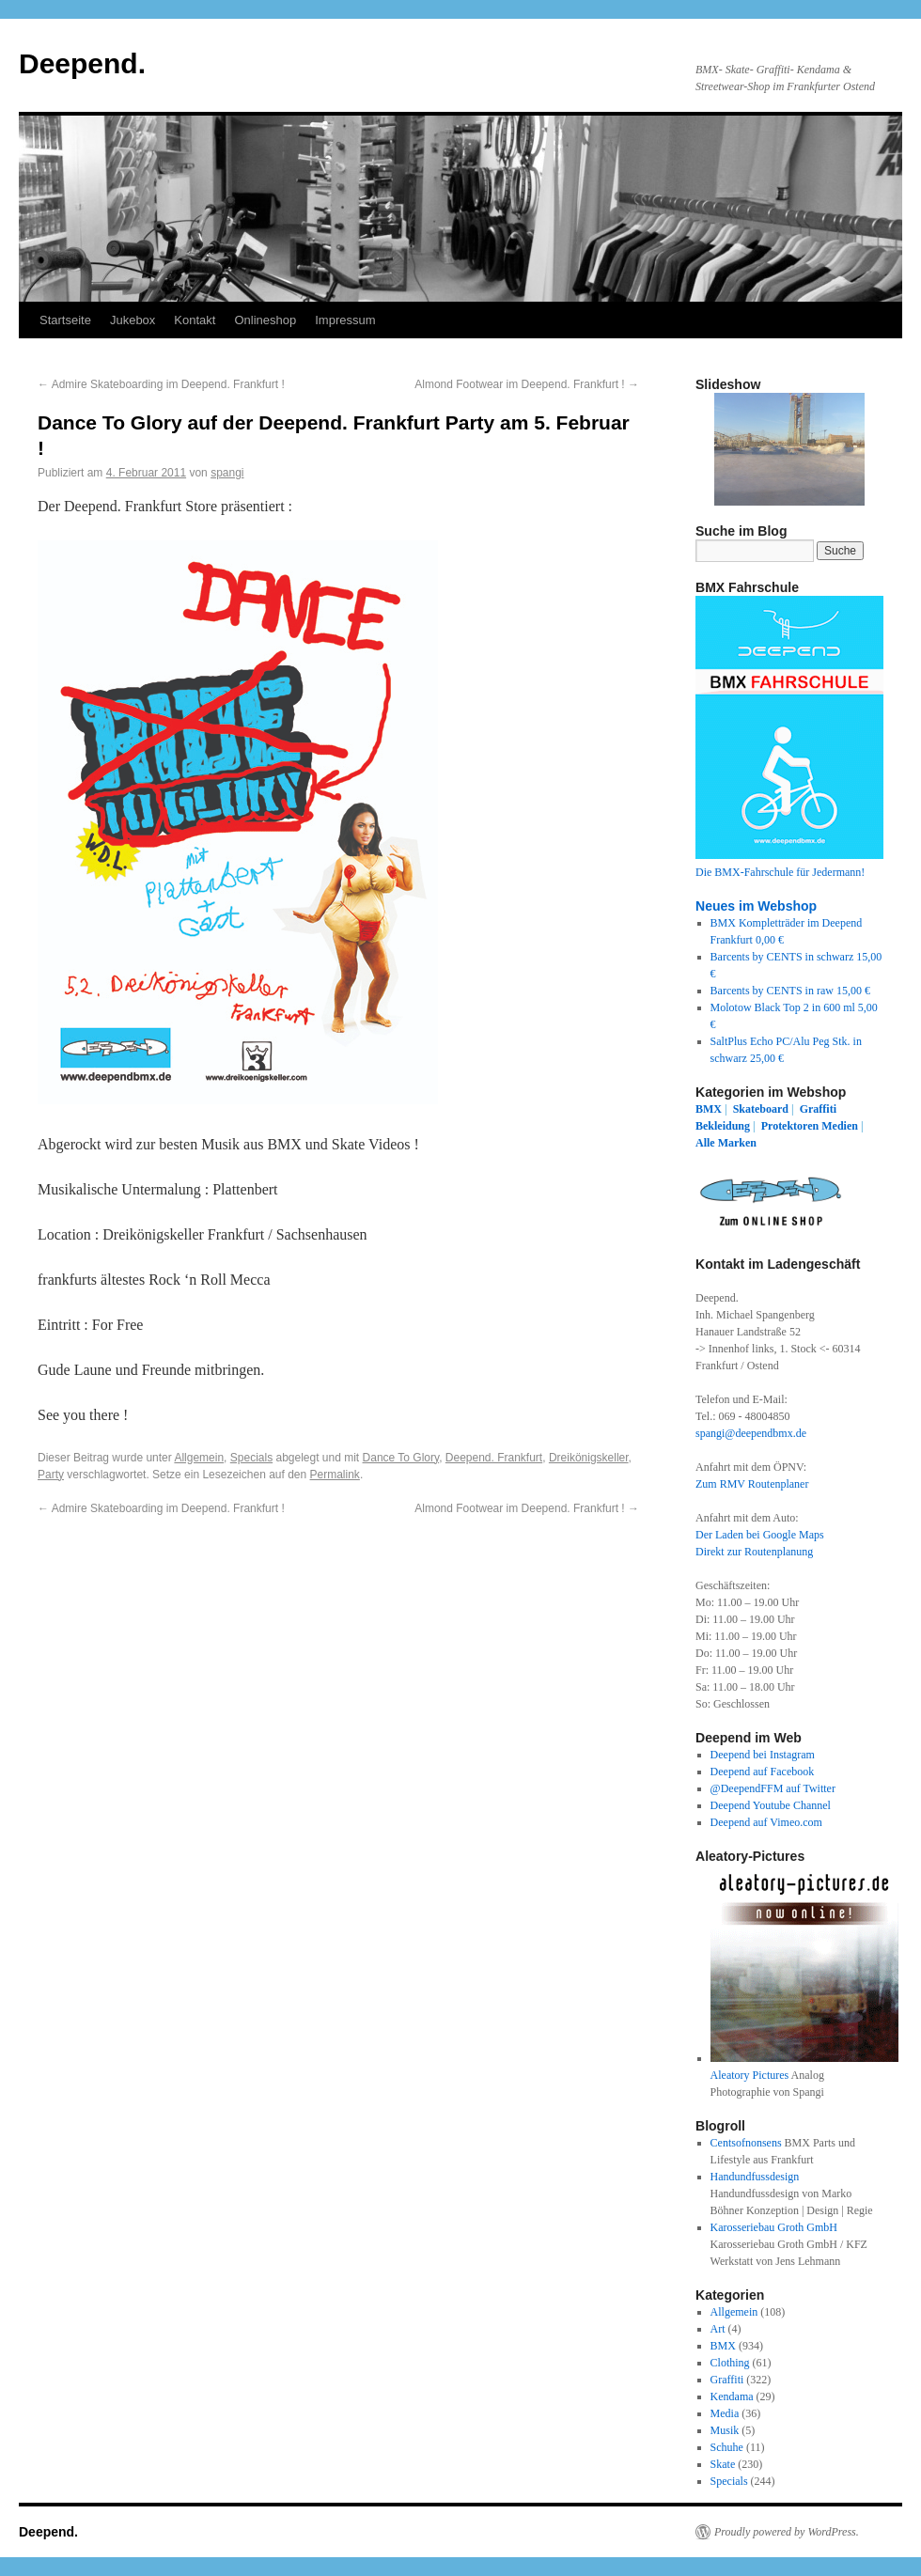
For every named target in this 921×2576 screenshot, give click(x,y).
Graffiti (818, 1109)
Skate (723, 2464)
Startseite (65, 320)
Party (51, 1474)
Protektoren (790, 1125)
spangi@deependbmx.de (750, 1433)
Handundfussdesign (755, 2176)
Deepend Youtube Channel (770, 1805)
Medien (839, 1125)
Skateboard (760, 1109)
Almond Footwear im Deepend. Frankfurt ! (526, 384)
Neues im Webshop (756, 905)
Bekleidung (722, 1125)
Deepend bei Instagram (762, 1754)
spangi (227, 472)
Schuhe (726, 2447)
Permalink (335, 1474)
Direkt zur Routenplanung (754, 1551)
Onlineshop (265, 320)
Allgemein (199, 1457)
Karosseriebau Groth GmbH (773, 2227)
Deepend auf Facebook (762, 1771)
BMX (708, 1109)
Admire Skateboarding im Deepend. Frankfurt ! (161, 384)
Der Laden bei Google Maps (759, 1534)
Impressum (345, 320)
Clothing (730, 2362)
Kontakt (194, 320)
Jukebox (132, 320)
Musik (725, 2430)
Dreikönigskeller (589, 1457)
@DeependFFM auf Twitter (772, 1788)
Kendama (732, 2396)
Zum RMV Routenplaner (751, 1484)
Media (725, 2413)
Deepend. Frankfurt (493, 1457)
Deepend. (82, 63)
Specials (251, 1457)
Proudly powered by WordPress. (786, 2531)
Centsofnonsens (746, 2142)
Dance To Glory (401, 1457)
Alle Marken (726, 1142)
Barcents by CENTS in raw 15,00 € (790, 990)
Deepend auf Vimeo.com (766, 1822)
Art (718, 2328)
